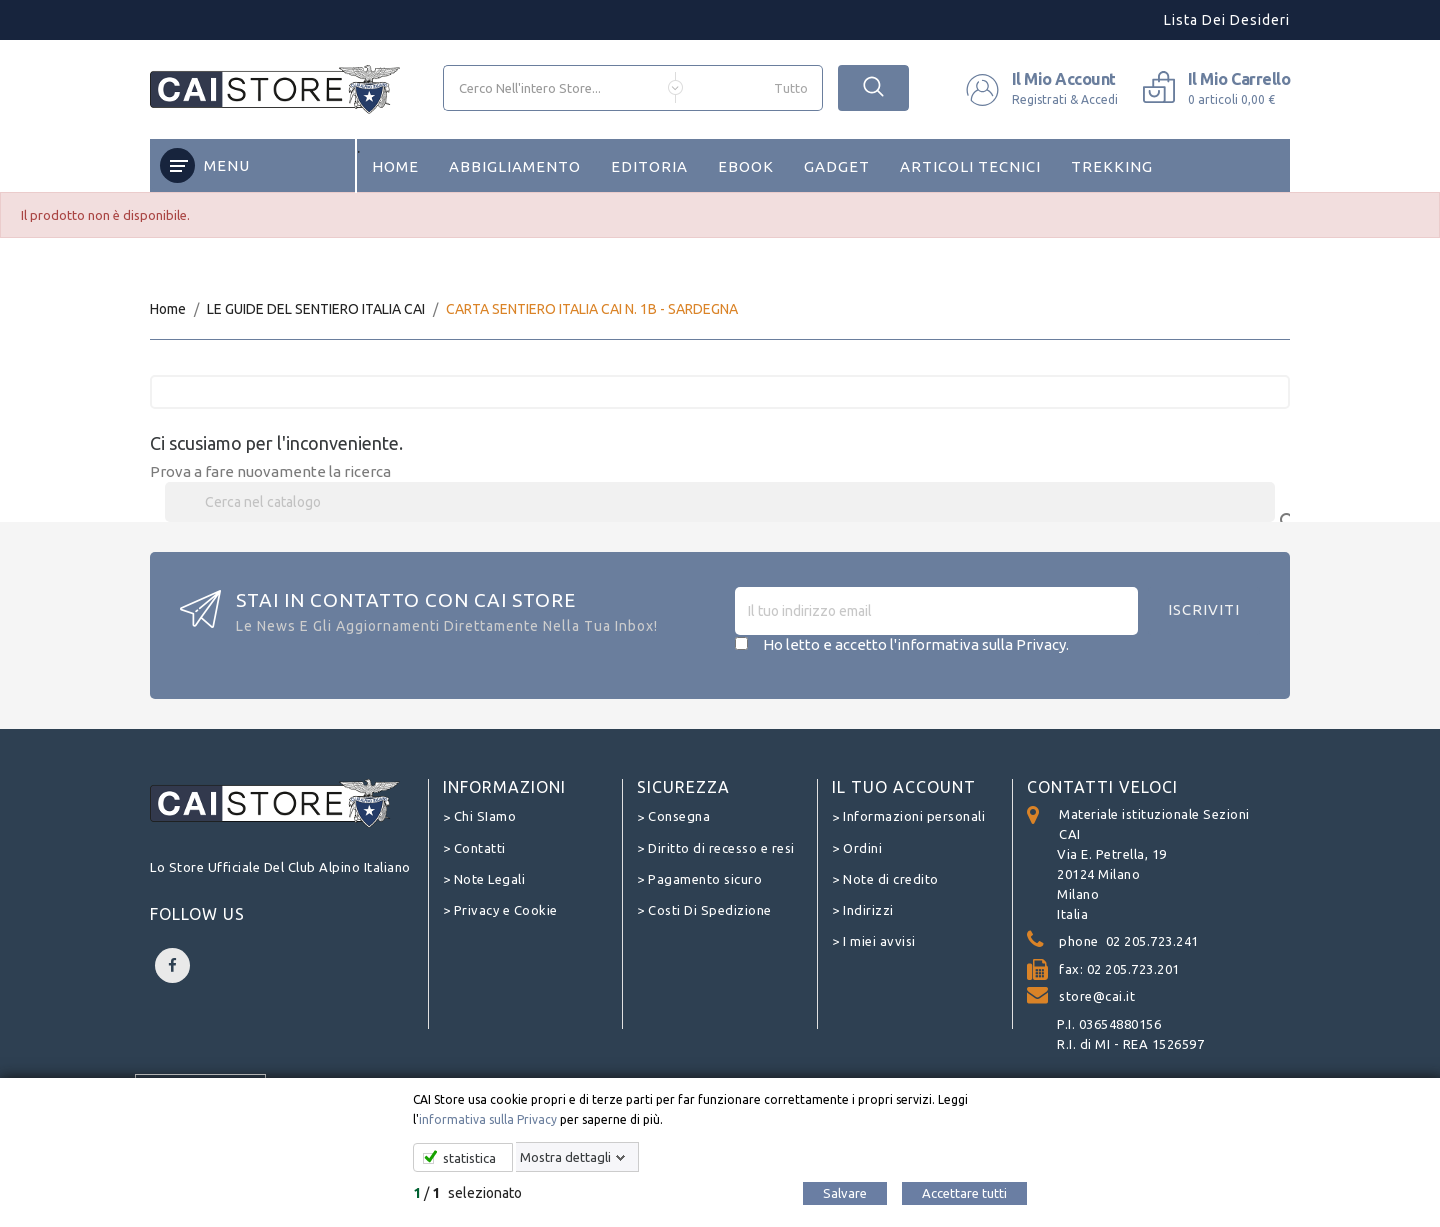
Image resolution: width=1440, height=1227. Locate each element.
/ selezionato (467, 1193)
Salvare (845, 1193)
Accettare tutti (964, 1193)
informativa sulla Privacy (488, 1119)
